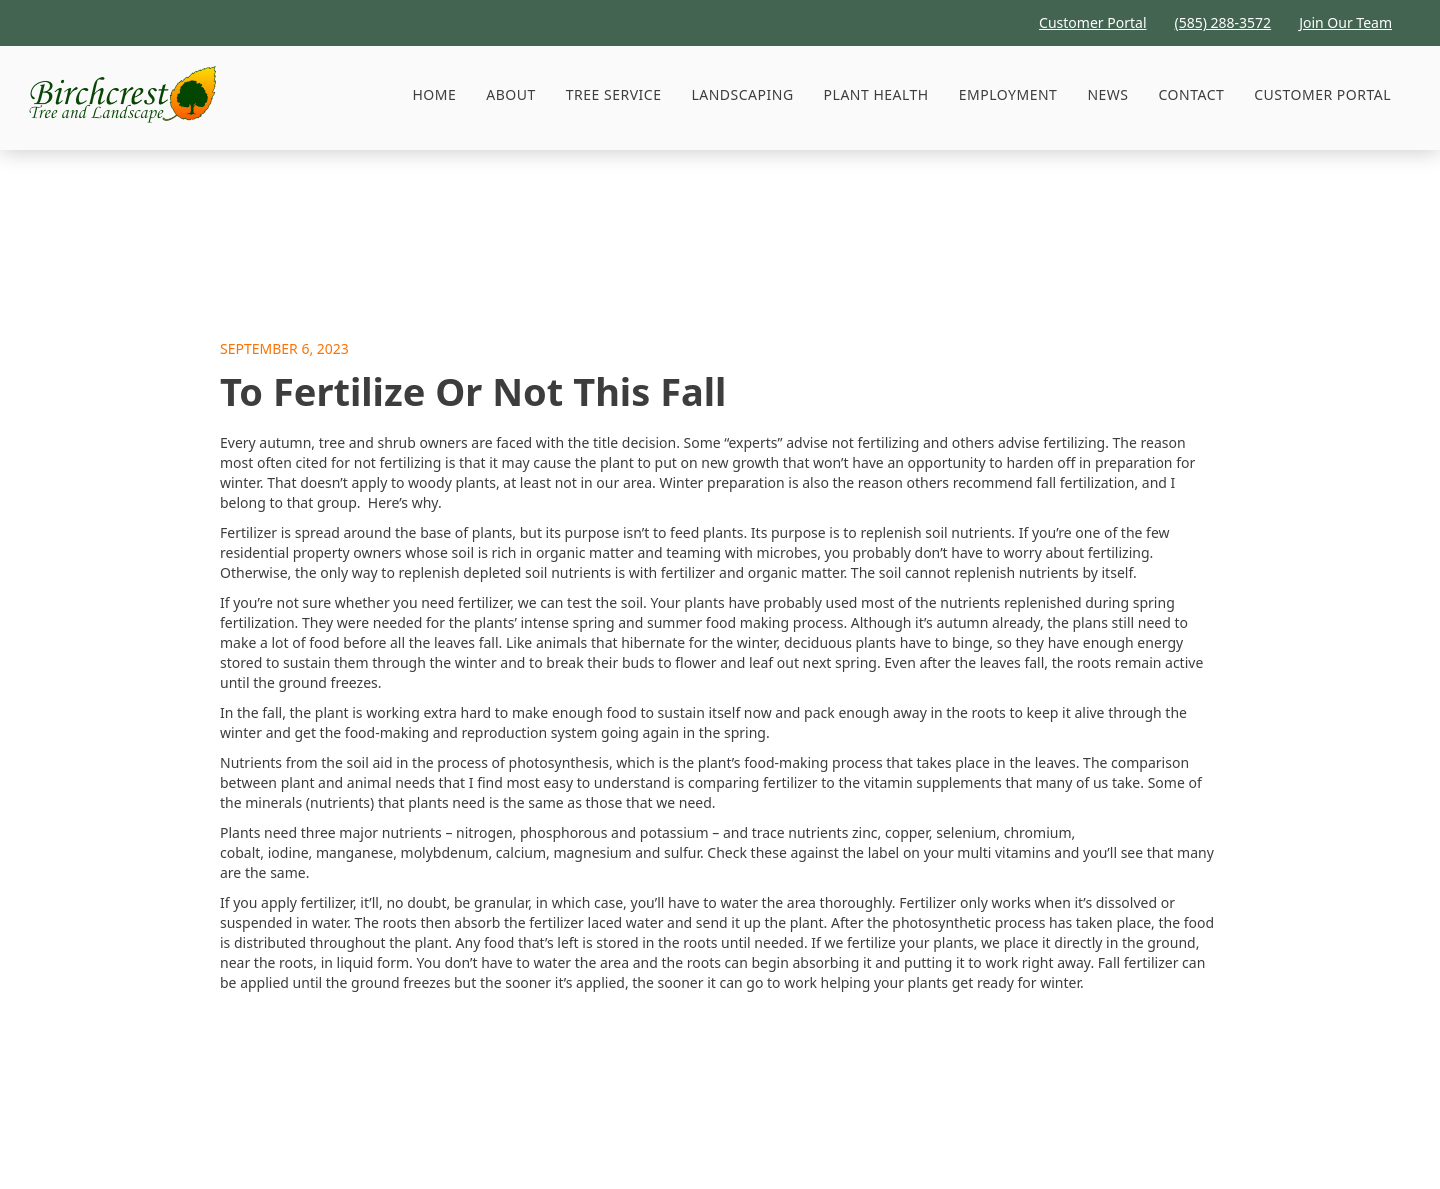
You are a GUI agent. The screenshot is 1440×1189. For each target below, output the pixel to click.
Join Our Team (1345, 22)
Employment (1008, 94)
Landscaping (742, 94)
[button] (614, 95)
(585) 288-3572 (1223, 22)
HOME (434, 94)
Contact (1192, 94)
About (511, 94)
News (1107, 94)
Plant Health (876, 94)
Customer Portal (1322, 94)
